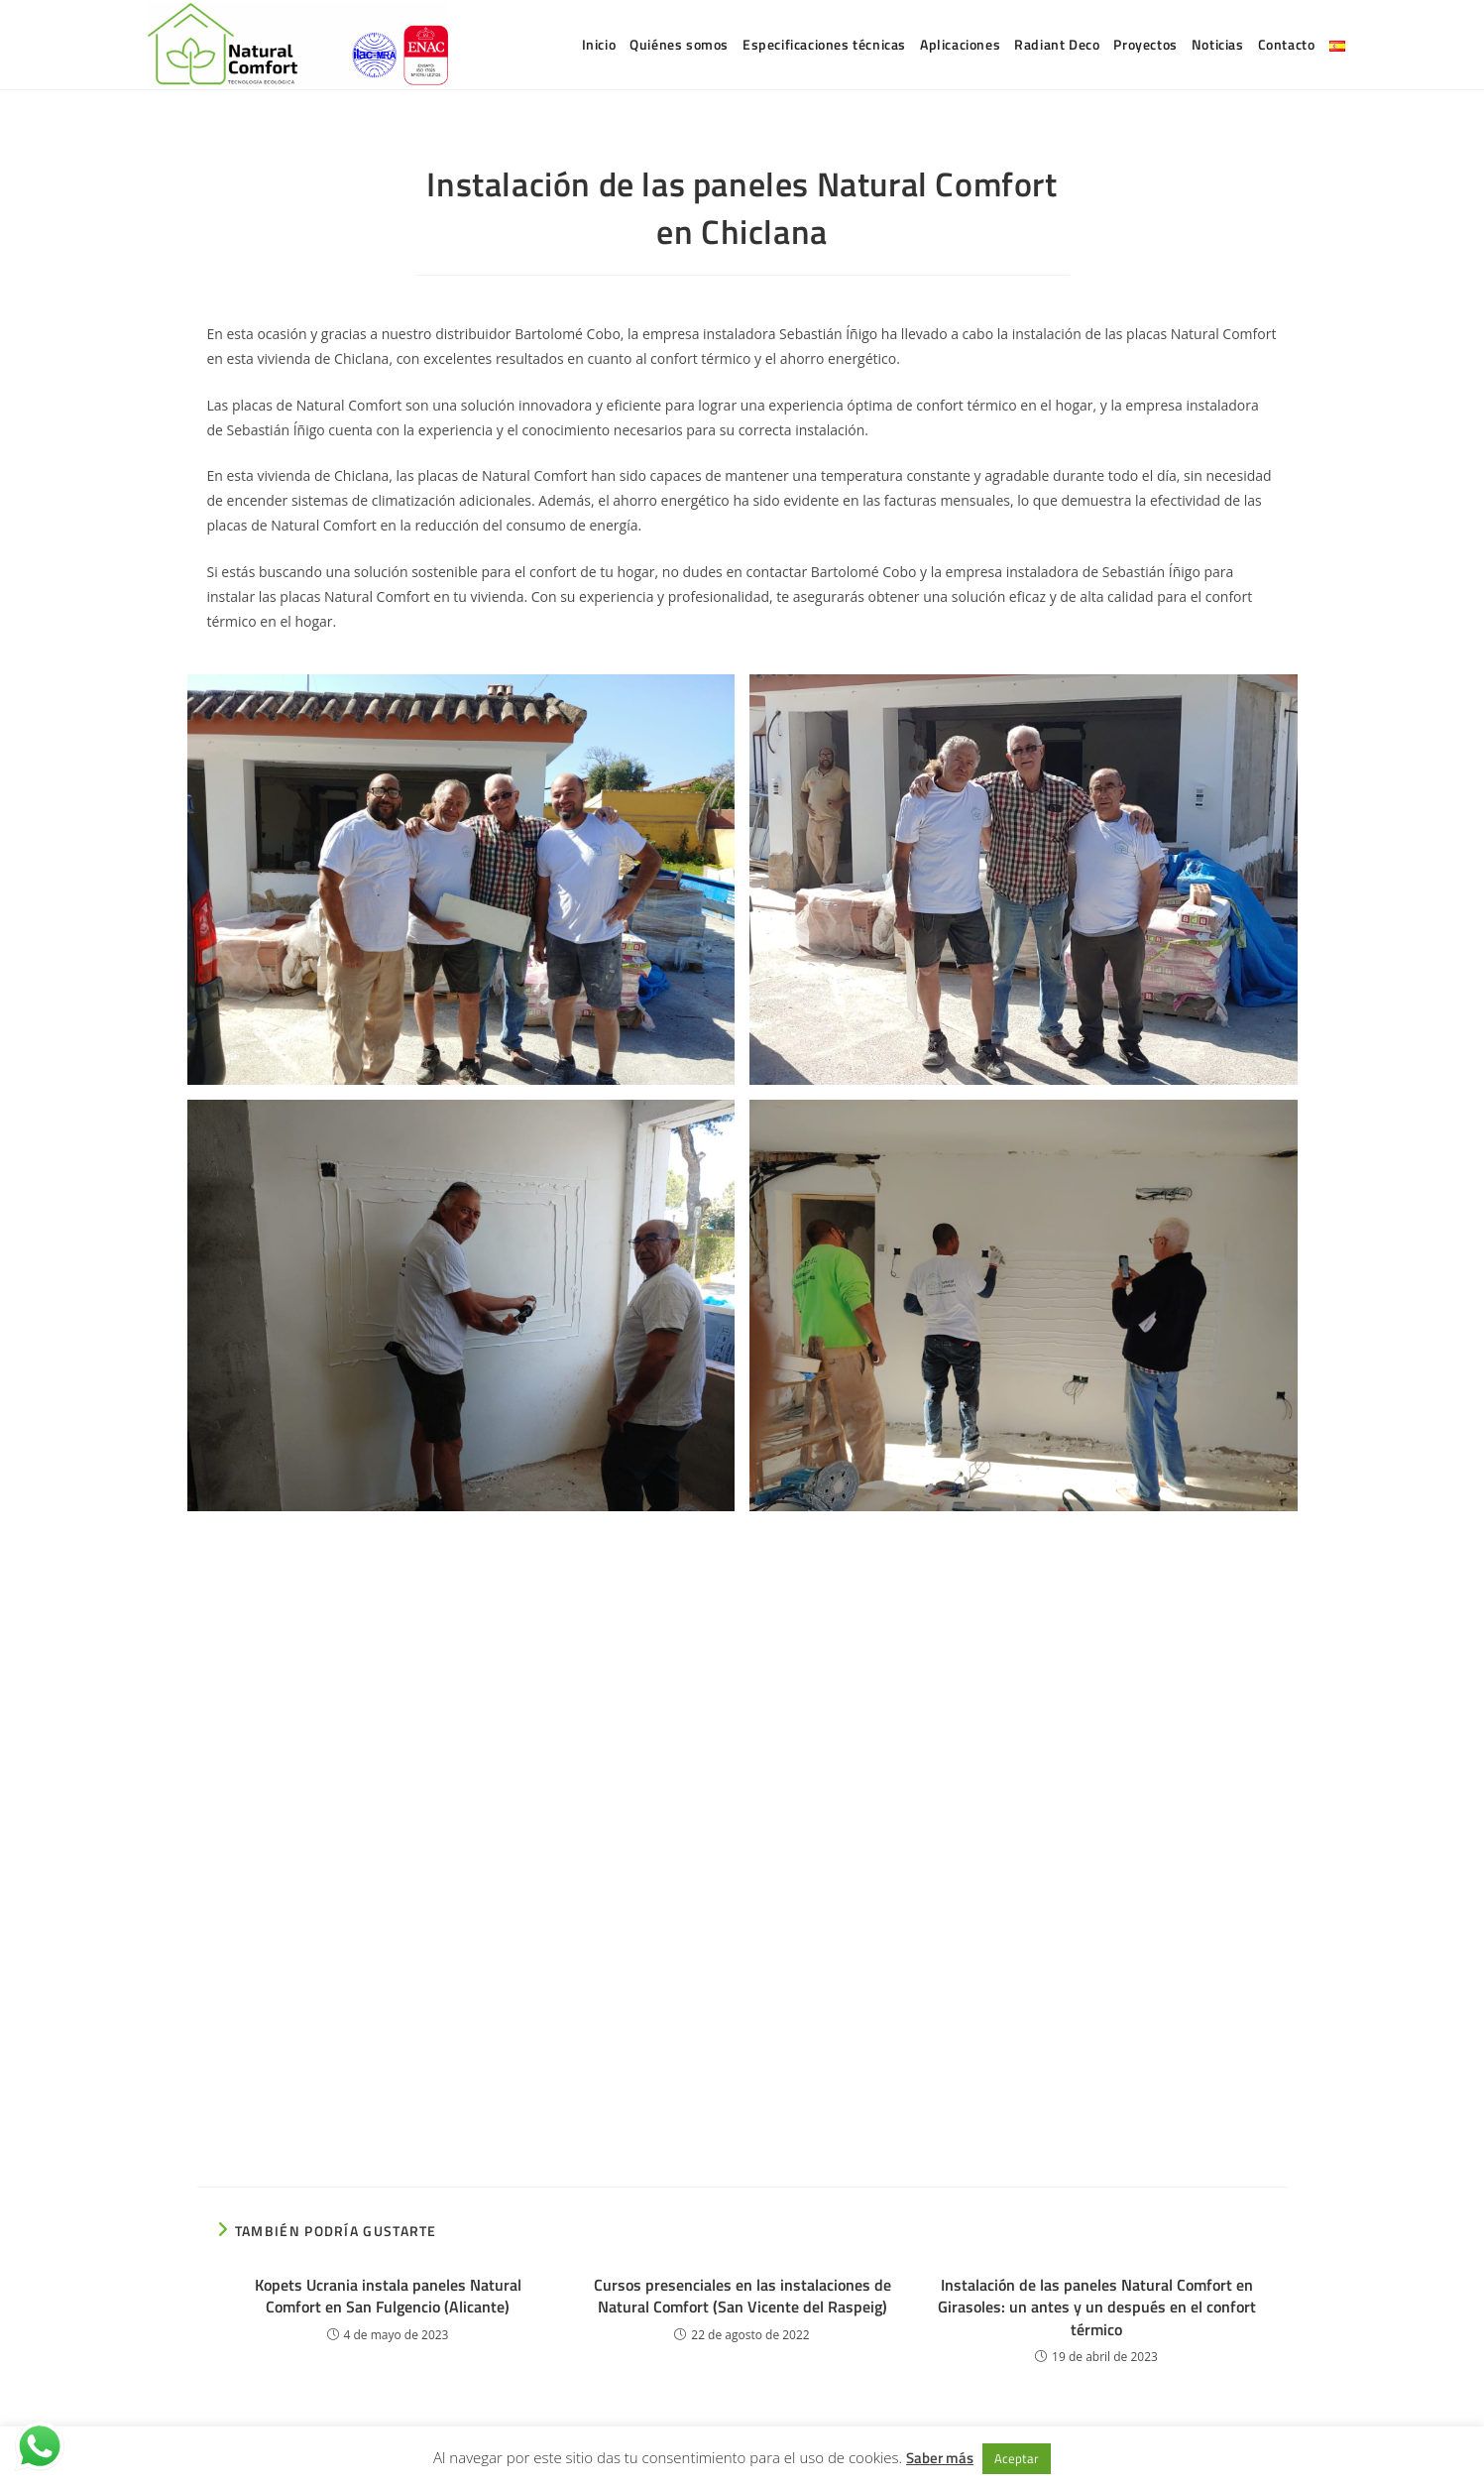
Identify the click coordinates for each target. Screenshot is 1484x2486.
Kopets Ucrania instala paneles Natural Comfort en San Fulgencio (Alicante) (388, 2296)
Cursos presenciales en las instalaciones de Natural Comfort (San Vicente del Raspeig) (742, 2296)
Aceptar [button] (1016, 2458)
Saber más (939, 2457)
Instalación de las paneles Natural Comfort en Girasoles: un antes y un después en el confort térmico (1097, 2307)
